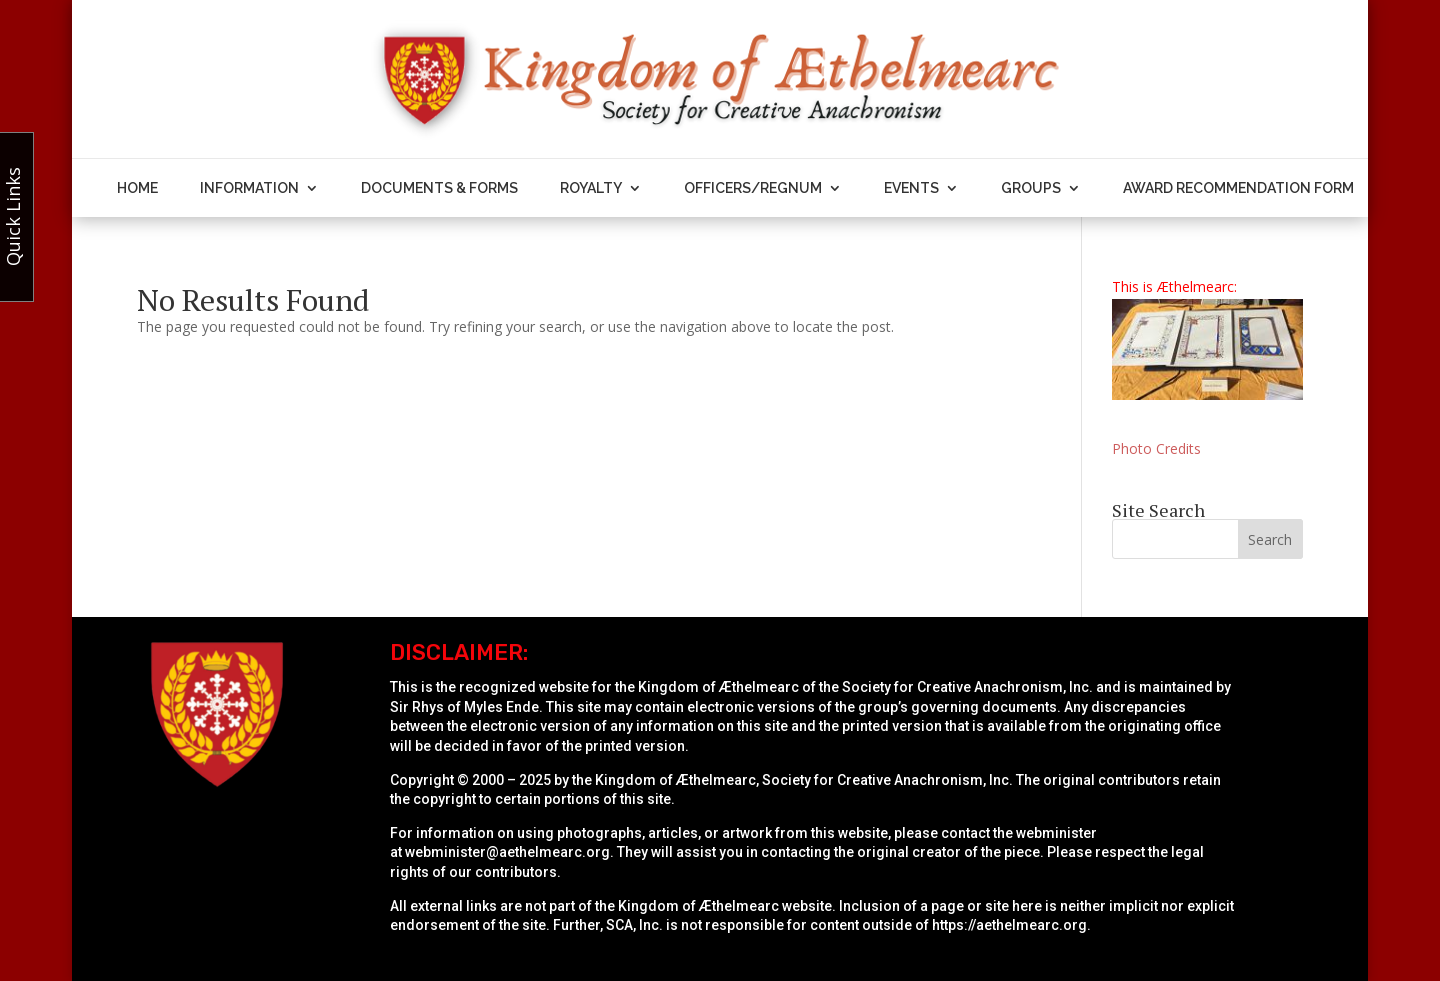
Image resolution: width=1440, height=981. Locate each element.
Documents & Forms (439, 188)
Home (137, 188)
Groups (1031, 188)
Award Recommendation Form (1238, 188)
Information (249, 188)
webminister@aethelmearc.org (507, 852)
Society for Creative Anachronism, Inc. (967, 687)
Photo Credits (1156, 448)
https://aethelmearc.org (1009, 925)
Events (911, 188)
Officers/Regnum (753, 188)
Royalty (591, 188)
